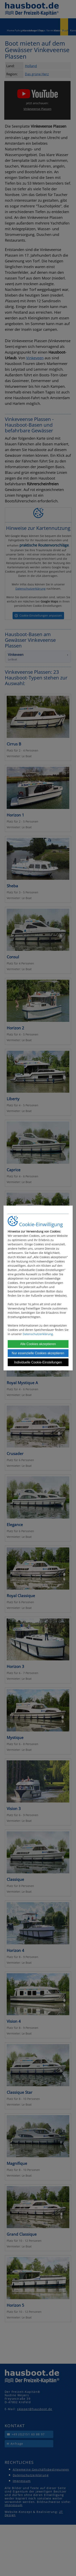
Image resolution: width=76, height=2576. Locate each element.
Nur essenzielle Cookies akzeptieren (38, 1353)
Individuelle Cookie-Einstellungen (38, 1362)
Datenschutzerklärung (38, 1334)
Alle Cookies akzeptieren (38, 1344)
